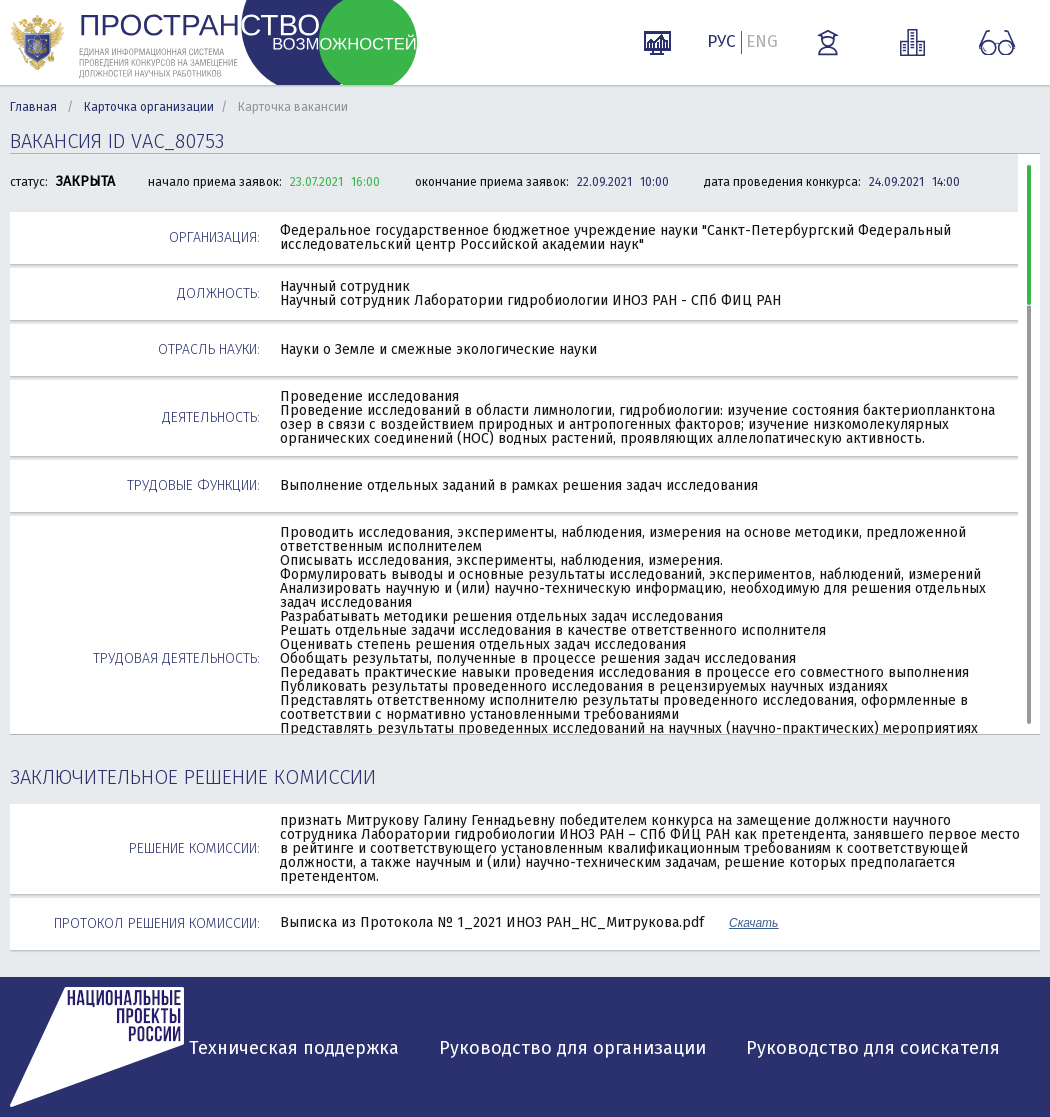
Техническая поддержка (294, 1048)
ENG (762, 41)
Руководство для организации (572, 1048)
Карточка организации (149, 107)
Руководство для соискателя (873, 1048)
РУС (721, 41)
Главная (33, 107)
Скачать (753, 923)
